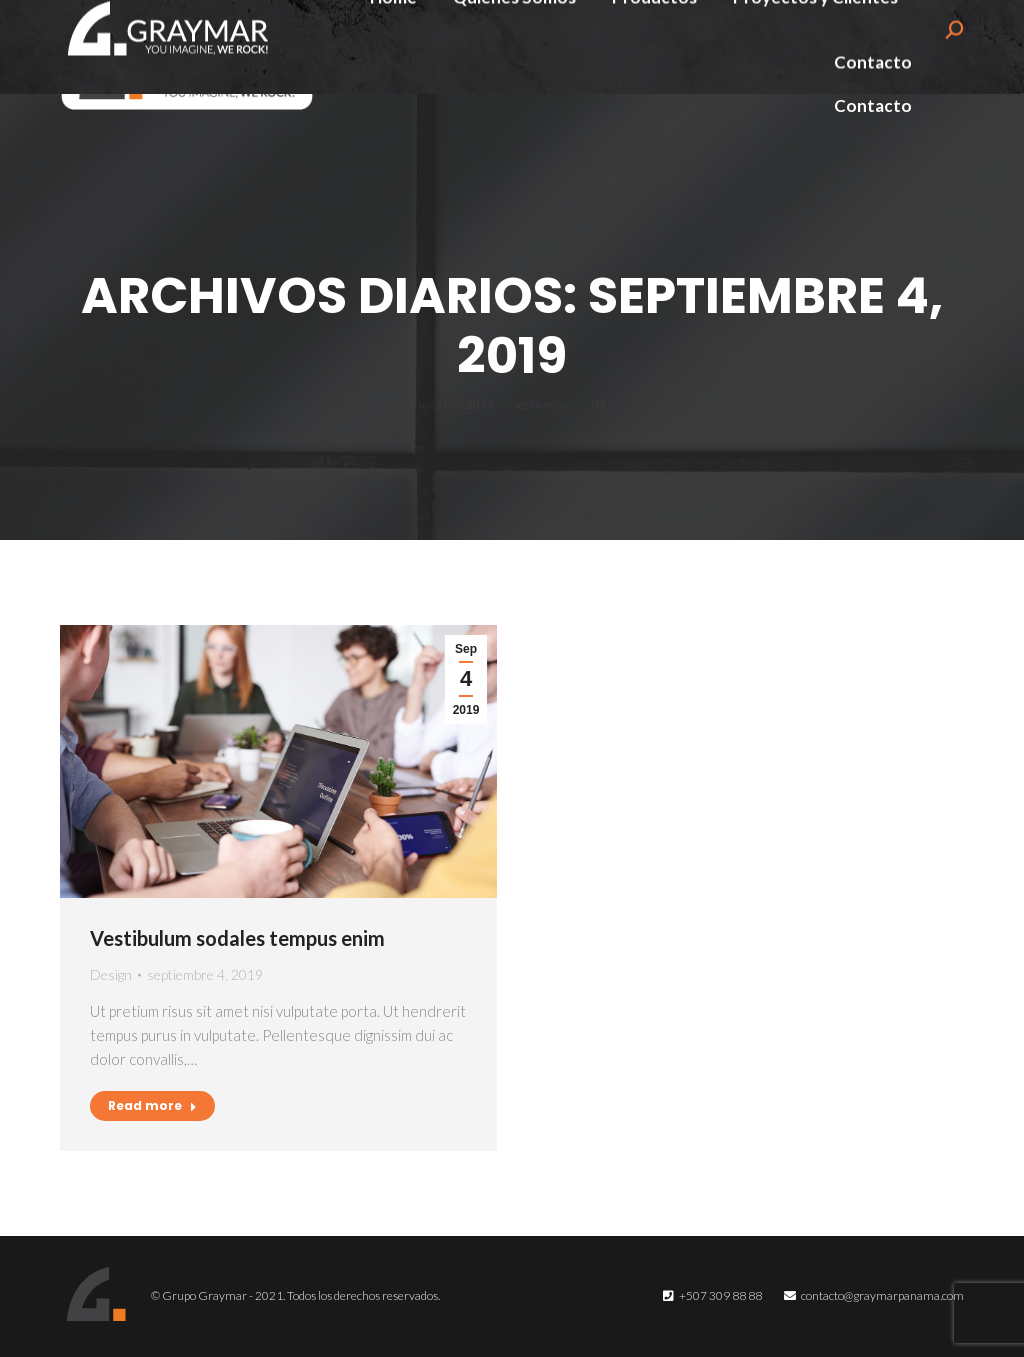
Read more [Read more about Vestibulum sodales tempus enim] (152, 1105)
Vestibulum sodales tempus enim (237, 938)
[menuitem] (393, 35)
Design (111, 974)
